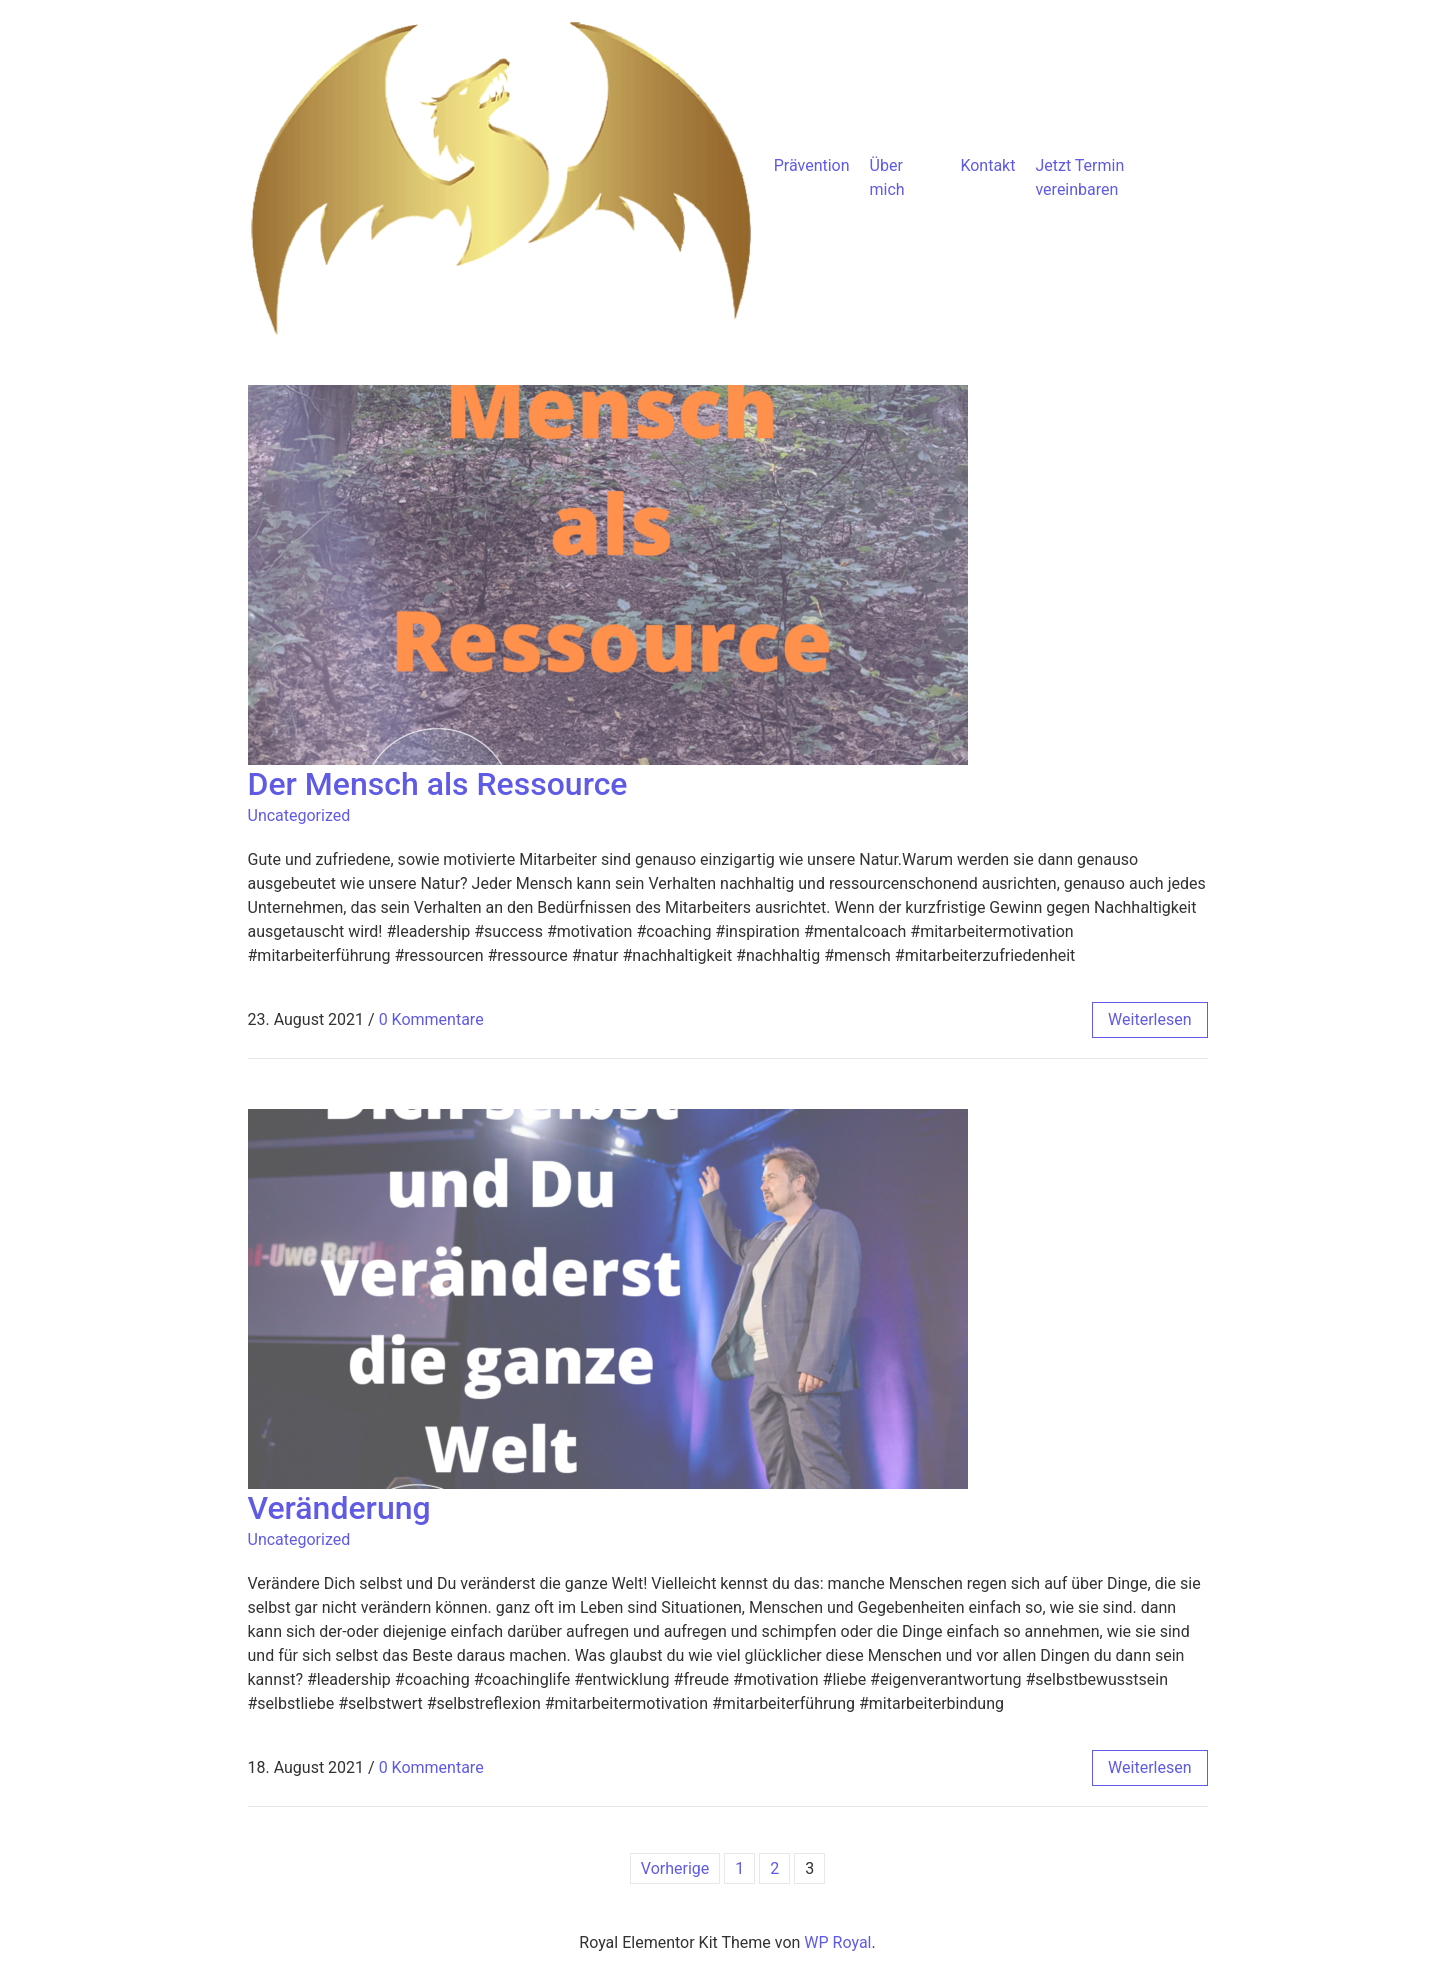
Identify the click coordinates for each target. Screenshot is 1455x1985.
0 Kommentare (431, 1019)
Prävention (812, 165)
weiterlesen (1149, 1019)
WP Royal (837, 1942)
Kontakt (987, 165)
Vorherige (675, 1868)
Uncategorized (299, 815)
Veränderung (339, 1508)
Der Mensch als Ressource (438, 784)
